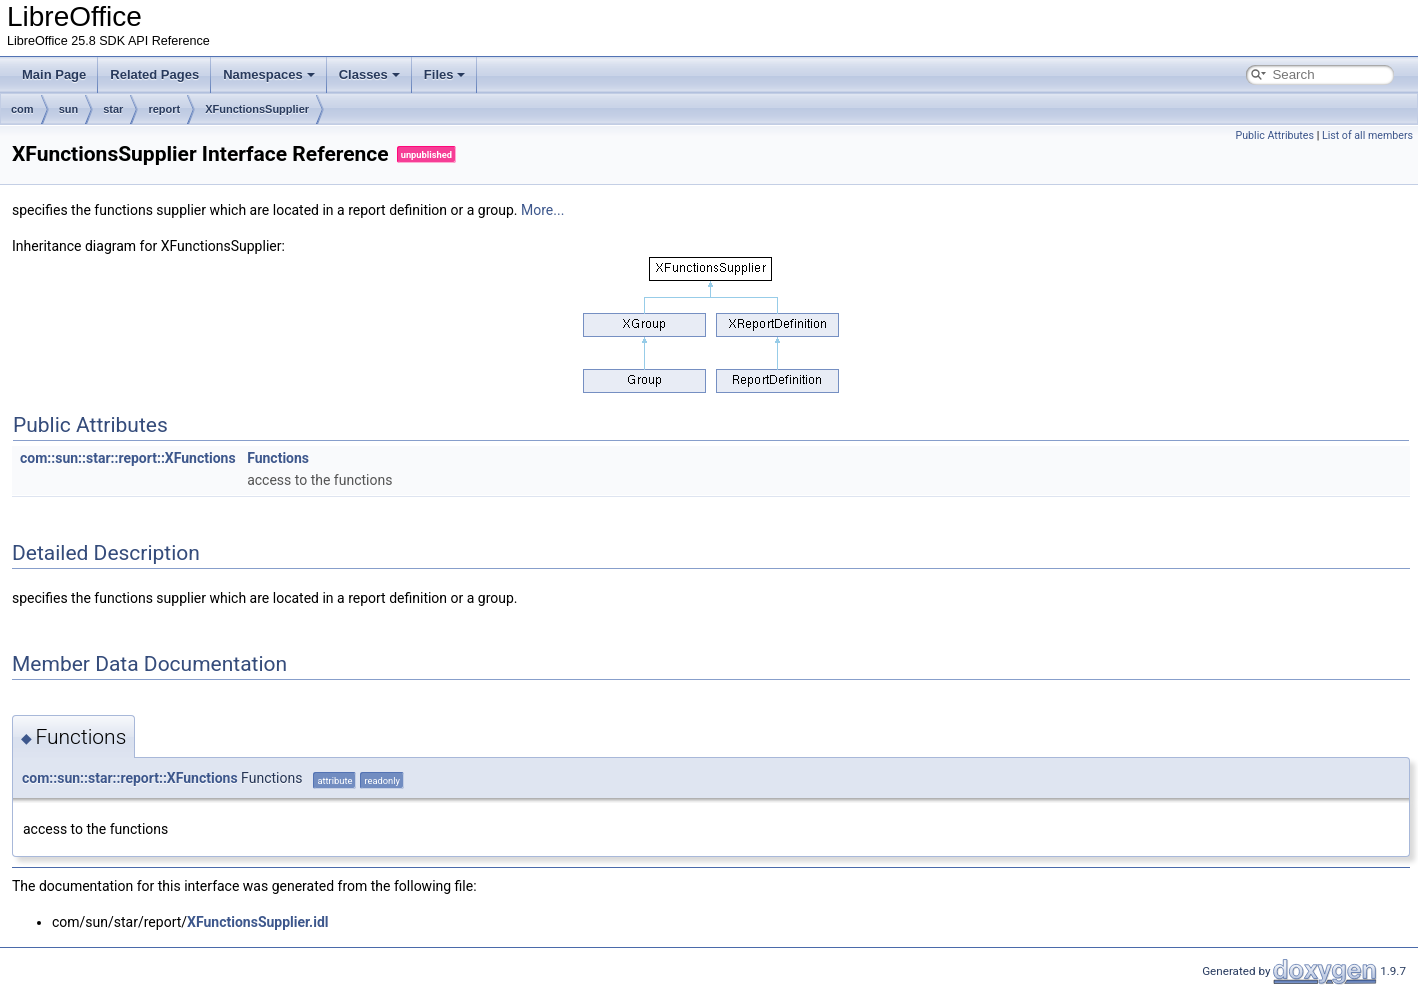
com (22, 109)
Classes (369, 74)
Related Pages (154, 74)
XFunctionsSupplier (257, 109)
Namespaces (269, 74)
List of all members (1367, 135)
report (164, 109)
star (113, 109)
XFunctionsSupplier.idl (257, 922)
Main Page (54, 74)
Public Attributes (1274, 135)
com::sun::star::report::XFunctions (128, 458)
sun (69, 109)
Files (445, 74)
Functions (278, 458)
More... (542, 210)
